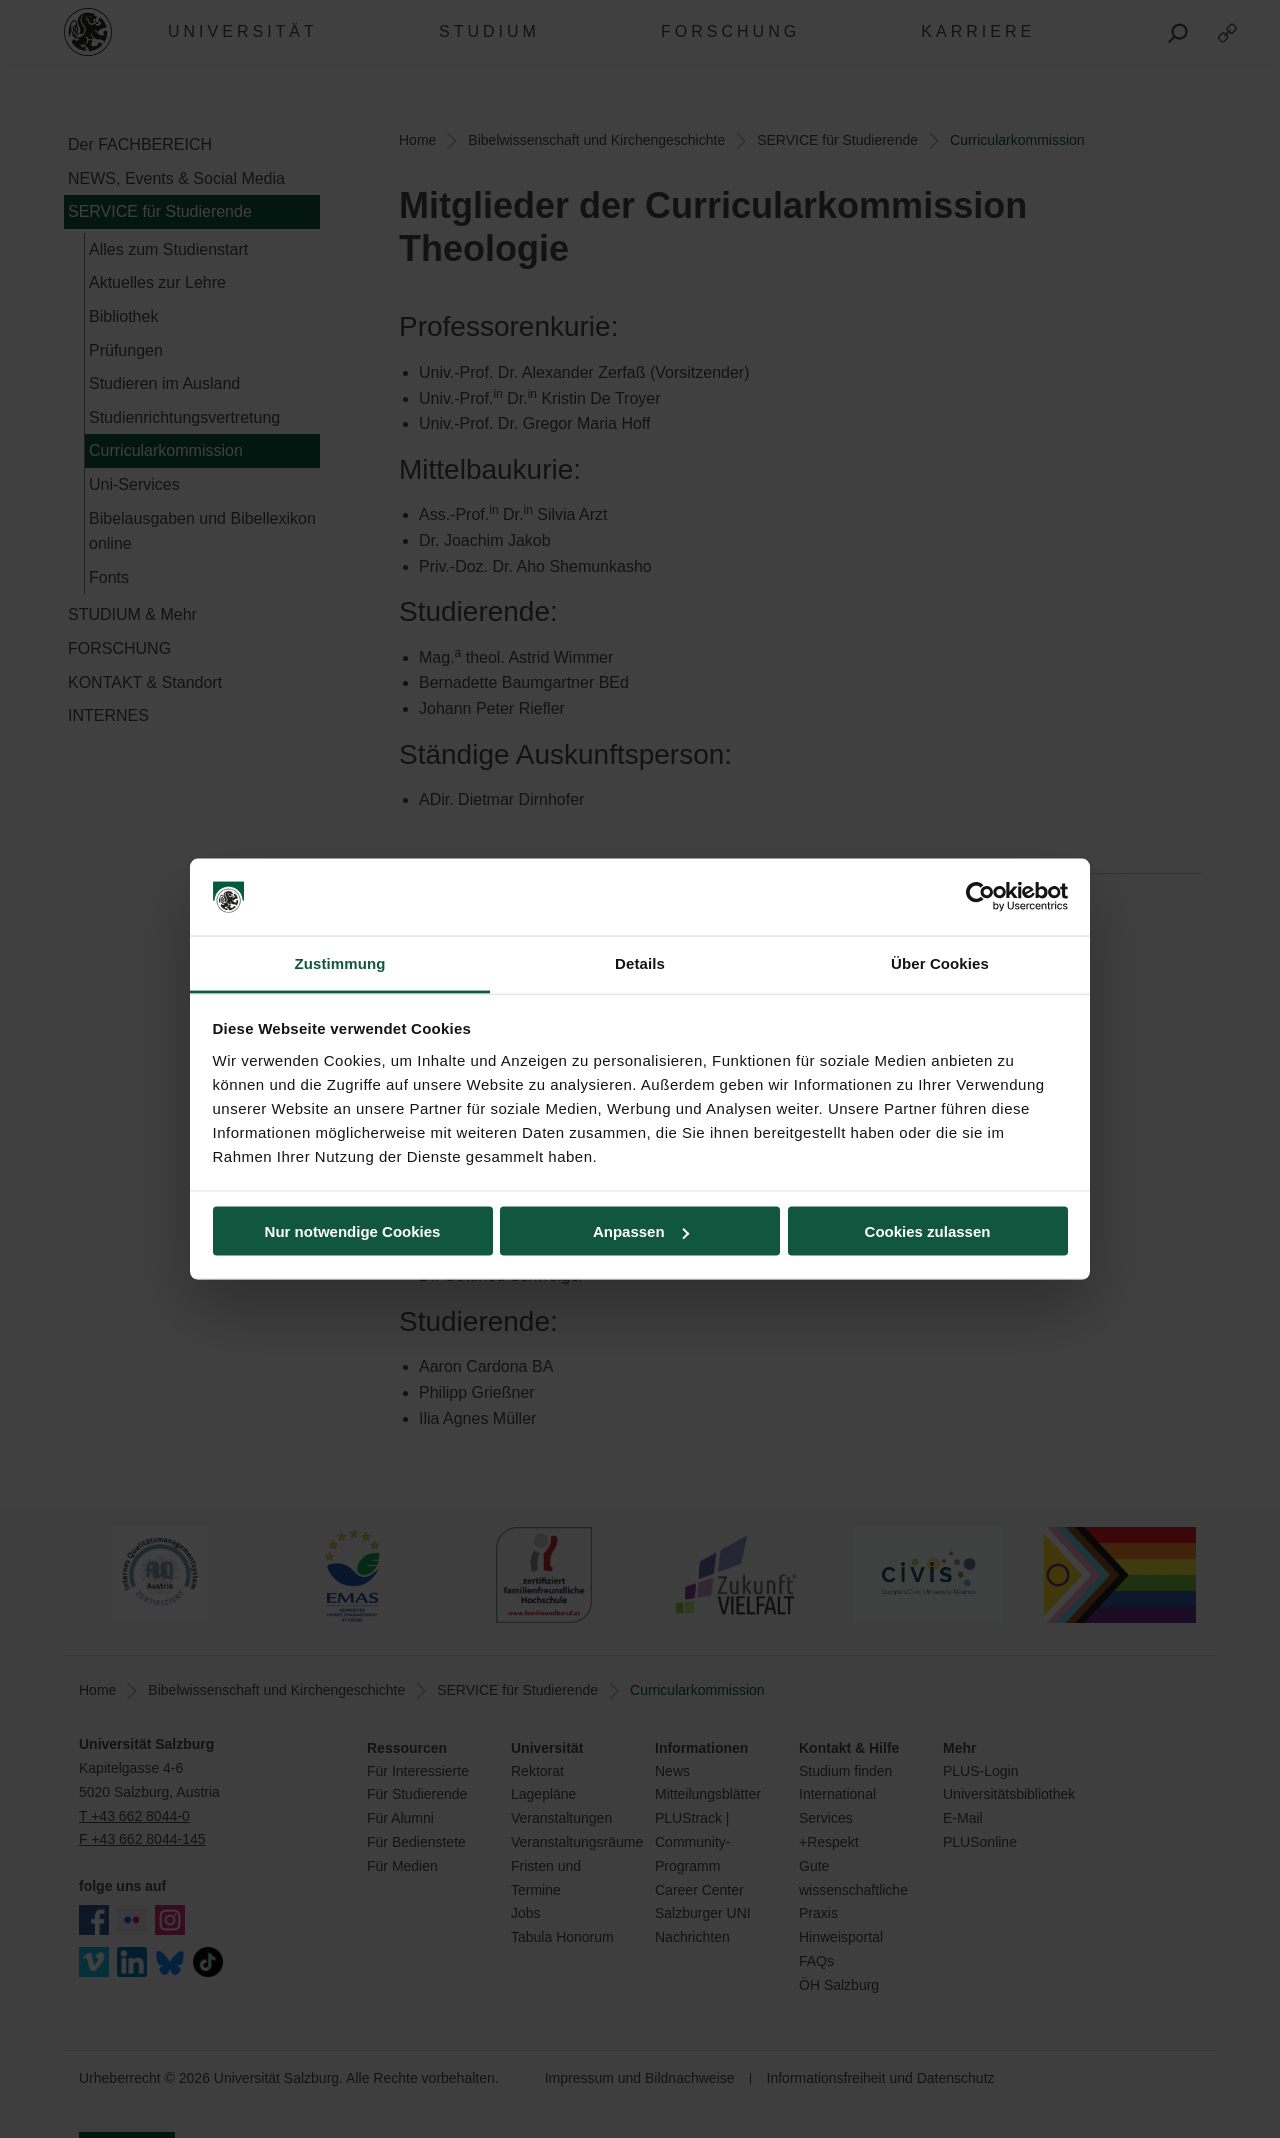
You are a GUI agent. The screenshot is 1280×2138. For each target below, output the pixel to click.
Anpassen (641, 1231)
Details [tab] (640, 962)
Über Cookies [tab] (940, 962)
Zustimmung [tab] (340, 962)
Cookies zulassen (928, 1231)
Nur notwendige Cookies (353, 1231)
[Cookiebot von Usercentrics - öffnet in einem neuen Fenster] (980, 897)
